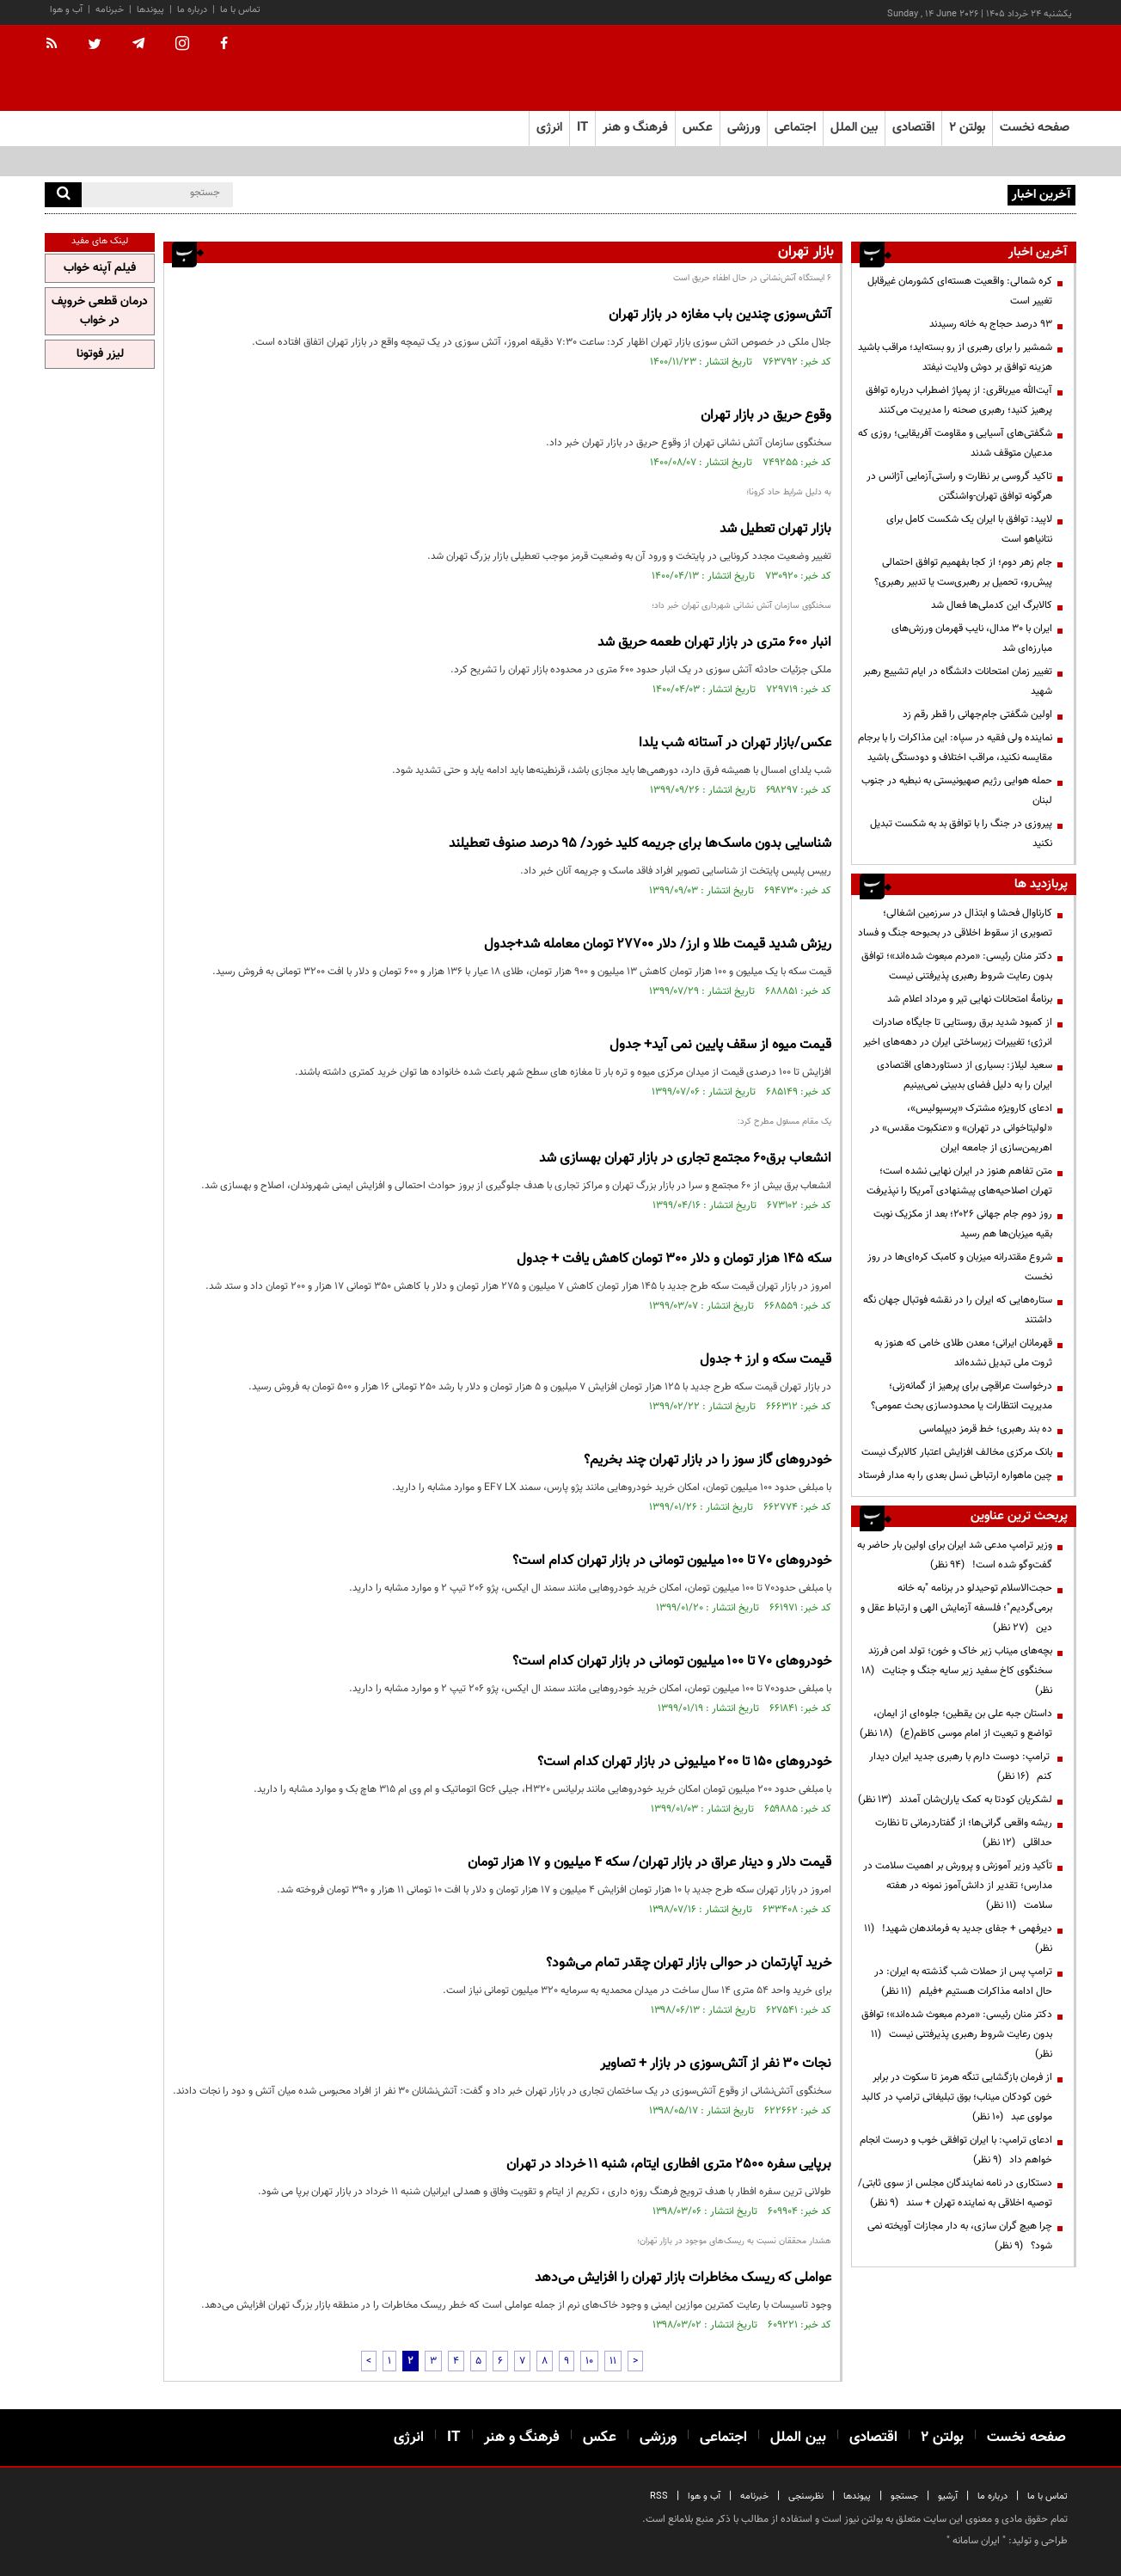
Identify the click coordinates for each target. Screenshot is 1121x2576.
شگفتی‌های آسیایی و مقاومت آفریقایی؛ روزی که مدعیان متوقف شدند (955, 443)
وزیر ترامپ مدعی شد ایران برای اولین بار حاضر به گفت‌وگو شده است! (954, 1555)
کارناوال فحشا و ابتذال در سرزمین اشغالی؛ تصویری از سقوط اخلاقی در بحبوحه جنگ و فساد (955, 923)
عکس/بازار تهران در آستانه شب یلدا (735, 743)
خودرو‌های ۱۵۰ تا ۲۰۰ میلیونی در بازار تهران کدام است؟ (684, 1762)
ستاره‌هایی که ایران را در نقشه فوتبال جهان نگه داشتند (957, 1310)
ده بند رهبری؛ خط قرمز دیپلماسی (985, 1429)
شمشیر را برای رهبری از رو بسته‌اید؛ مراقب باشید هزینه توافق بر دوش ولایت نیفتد (955, 357)
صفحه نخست (1034, 128)
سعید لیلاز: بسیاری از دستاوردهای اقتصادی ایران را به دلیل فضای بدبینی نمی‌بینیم (964, 1075)
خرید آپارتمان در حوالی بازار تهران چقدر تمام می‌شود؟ (688, 1963)
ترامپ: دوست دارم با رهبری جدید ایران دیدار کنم (960, 1766)
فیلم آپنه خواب (100, 268)
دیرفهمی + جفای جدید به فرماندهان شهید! (958, 1938)
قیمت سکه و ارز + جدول (765, 1360)
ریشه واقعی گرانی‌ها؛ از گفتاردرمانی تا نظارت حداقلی (963, 1832)
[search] (63, 194)
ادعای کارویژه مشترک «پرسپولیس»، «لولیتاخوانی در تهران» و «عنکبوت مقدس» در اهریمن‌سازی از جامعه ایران (961, 1128)
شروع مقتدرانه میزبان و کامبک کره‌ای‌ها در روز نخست (959, 1267)
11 (613, 2361)
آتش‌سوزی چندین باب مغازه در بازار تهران (720, 315)
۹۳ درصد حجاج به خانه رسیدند (990, 324)
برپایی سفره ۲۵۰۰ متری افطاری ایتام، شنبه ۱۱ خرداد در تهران (668, 2164)
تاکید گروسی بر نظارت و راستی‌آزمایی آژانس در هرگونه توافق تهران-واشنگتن (959, 486)
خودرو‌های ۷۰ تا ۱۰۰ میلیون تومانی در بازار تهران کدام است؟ (671, 1561)
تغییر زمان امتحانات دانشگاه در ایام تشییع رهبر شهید (957, 681)
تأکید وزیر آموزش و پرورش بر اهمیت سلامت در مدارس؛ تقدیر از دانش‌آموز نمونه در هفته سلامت (957, 1885)
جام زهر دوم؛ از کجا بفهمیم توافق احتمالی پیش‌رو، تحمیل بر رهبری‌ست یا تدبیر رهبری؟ (963, 572)
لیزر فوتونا (100, 354)
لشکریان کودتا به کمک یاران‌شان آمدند (955, 1799)
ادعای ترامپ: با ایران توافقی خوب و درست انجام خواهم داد (956, 2150)
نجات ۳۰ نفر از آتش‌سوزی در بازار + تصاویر (715, 2064)
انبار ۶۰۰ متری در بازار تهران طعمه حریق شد (714, 642)
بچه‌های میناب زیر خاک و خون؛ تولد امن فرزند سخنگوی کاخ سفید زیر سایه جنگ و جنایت (956, 1670)
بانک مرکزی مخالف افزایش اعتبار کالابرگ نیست (956, 1452)
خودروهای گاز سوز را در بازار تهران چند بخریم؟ (707, 1460)
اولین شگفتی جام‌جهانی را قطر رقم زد (977, 714)
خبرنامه (109, 10)
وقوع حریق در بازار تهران (766, 415)
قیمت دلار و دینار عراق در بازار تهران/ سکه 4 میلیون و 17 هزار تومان (649, 1863)
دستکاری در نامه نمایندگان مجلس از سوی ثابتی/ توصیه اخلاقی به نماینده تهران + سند (955, 2193)
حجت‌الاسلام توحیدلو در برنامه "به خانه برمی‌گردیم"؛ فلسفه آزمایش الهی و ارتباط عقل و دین (956, 1607)
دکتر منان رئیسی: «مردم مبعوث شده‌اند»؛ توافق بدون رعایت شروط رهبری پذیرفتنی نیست (956, 966)
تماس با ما (240, 10)
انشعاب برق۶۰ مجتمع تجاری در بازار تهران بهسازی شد (685, 1158)
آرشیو (948, 2496)
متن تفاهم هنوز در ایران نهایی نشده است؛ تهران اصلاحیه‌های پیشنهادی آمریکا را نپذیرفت (959, 1181)
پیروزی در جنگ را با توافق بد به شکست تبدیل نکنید (961, 833)
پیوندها (150, 10)
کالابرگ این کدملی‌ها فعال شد (991, 605)
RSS (659, 2496)
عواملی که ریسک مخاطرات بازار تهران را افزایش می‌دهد (683, 2278)
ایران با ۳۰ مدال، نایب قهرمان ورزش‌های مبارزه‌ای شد (971, 638)
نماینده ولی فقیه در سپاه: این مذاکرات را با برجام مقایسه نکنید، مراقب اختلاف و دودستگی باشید (955, 747)
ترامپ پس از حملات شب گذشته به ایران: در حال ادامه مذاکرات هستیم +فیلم (963, 1981)
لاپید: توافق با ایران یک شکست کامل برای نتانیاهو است (969, 529)
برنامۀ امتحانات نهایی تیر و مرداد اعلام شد (969, 999)
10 (589, 2361)
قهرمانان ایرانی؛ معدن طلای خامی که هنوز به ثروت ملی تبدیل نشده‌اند (963, 1353)
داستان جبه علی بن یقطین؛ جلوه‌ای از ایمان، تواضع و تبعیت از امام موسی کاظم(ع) (956, 1723)
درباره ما (192, 10)
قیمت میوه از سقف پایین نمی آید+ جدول (720, 1045)
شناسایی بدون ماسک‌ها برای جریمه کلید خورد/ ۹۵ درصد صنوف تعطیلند (640, 844)
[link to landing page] (990, 68)
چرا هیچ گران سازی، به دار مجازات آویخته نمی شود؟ (959, 2236)
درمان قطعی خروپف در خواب (100, 311)
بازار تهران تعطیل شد (775, 529)
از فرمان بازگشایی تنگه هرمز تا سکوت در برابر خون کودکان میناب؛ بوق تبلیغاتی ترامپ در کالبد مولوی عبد (956, 2097)
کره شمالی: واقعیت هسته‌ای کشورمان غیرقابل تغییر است (959, 291)
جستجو (904, 2496)
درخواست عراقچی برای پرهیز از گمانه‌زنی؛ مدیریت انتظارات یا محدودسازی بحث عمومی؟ (961, 1396)
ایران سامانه (976, 2540)
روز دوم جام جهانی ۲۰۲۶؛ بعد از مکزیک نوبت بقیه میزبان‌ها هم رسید (962, 1224)
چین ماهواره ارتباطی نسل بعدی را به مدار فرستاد (955, 1475)
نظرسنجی (806, 2496)
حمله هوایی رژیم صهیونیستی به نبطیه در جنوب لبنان (956, 790)
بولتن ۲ (967, 128)
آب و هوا (66, 10)
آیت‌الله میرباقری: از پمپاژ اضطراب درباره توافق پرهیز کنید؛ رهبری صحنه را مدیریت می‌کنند (959, 400)
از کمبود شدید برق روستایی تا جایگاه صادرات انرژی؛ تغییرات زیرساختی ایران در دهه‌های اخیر (957, 1032)
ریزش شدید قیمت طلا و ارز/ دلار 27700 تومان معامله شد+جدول (657, 944)
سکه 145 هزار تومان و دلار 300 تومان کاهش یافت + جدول (674, 1259)
